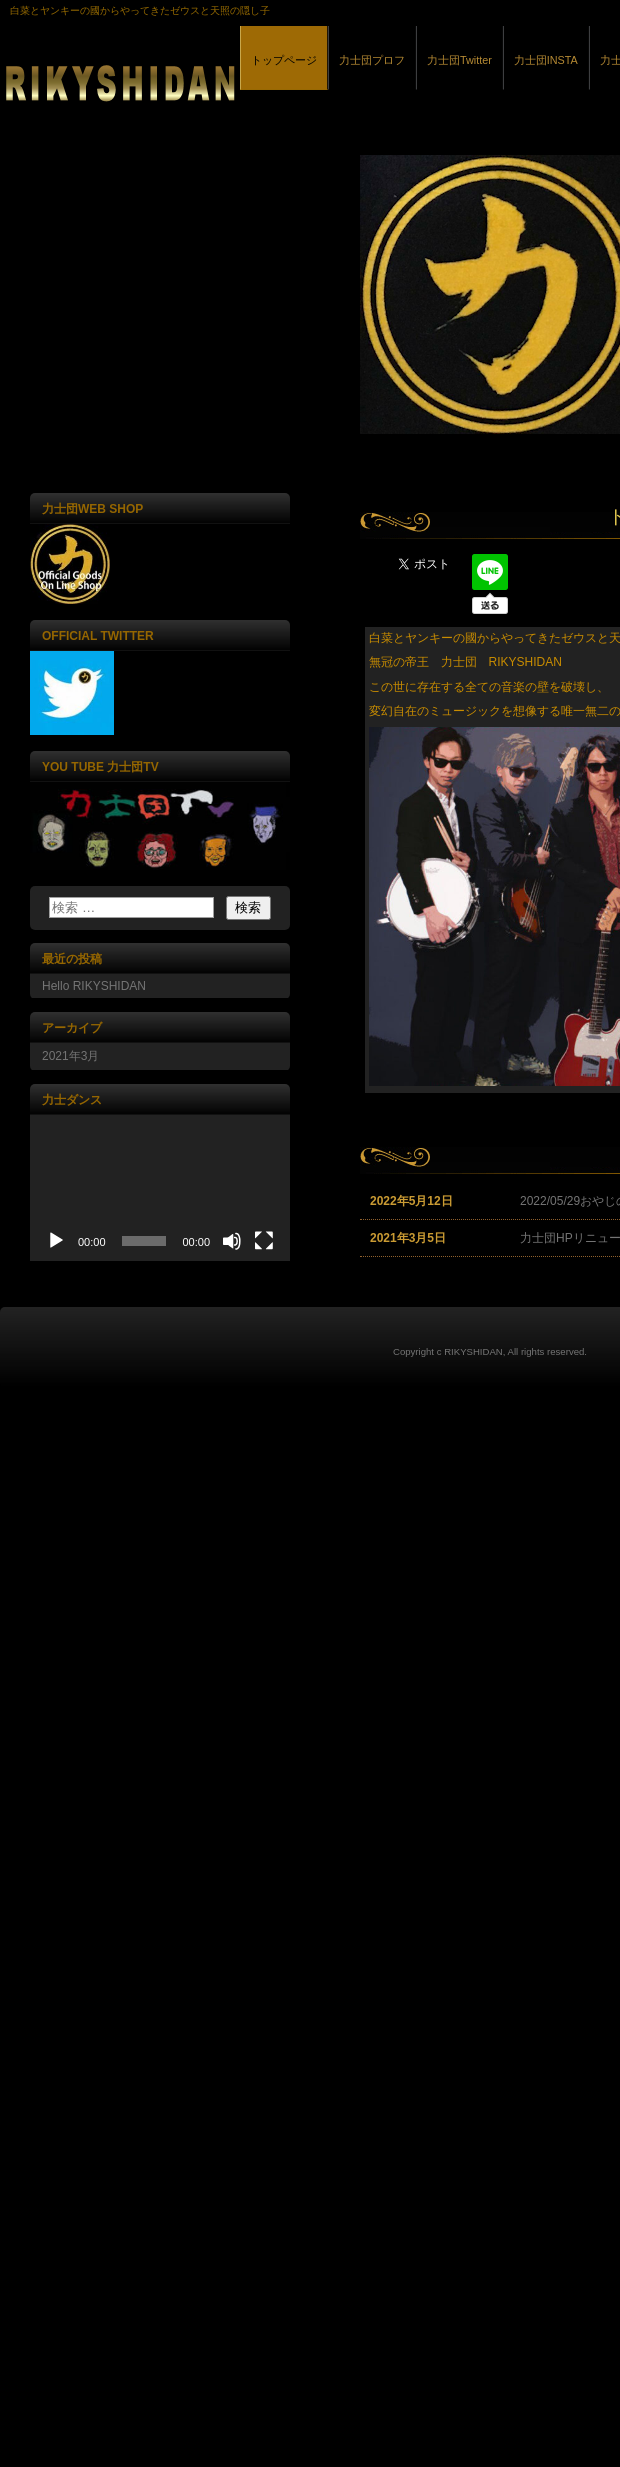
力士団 (230, 78)
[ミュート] (232, 1241)
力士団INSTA (546, 60)
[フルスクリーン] (264, 1241)
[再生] (56, 1241)
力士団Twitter (459, 60)
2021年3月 (70, 1056)
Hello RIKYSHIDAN (94, 986)
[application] (160, 1188)
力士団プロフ (372, 60)
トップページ (284, 60)
